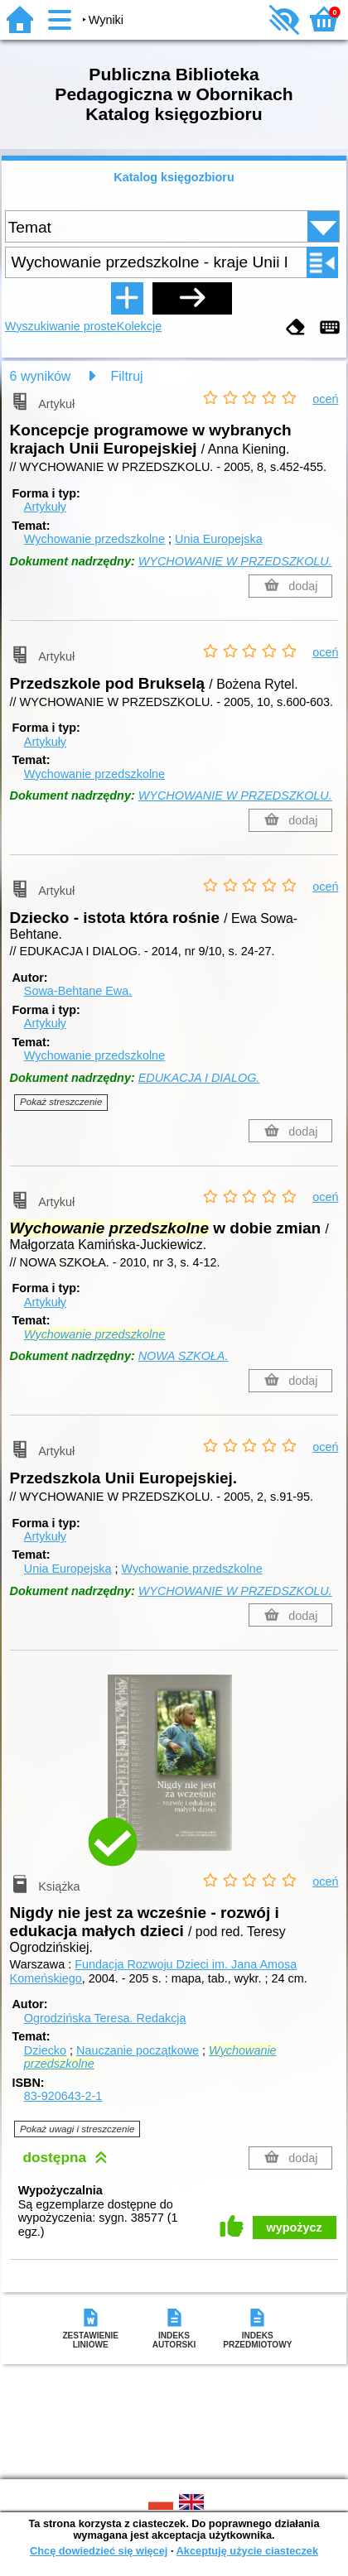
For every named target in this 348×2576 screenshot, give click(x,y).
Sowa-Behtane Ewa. (78, 990)
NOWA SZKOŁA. (183, 1355)
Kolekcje (139, 326)
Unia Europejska (219, 538)
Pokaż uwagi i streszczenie (77, 2129)
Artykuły (45, 506)
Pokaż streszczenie (61, 1102)
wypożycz (294, 2227)
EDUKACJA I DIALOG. (199, 1077)
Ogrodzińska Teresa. (105, 2018)
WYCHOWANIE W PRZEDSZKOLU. (235, 561)
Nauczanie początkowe (137, 2050)
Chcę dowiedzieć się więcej (98, 2551)
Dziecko (45, 2050)
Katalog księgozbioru (174, 177)
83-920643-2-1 (63, 2096)
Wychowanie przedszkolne (94, 538)
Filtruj (127, 376)
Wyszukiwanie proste (61, 326)
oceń (325, 399)
